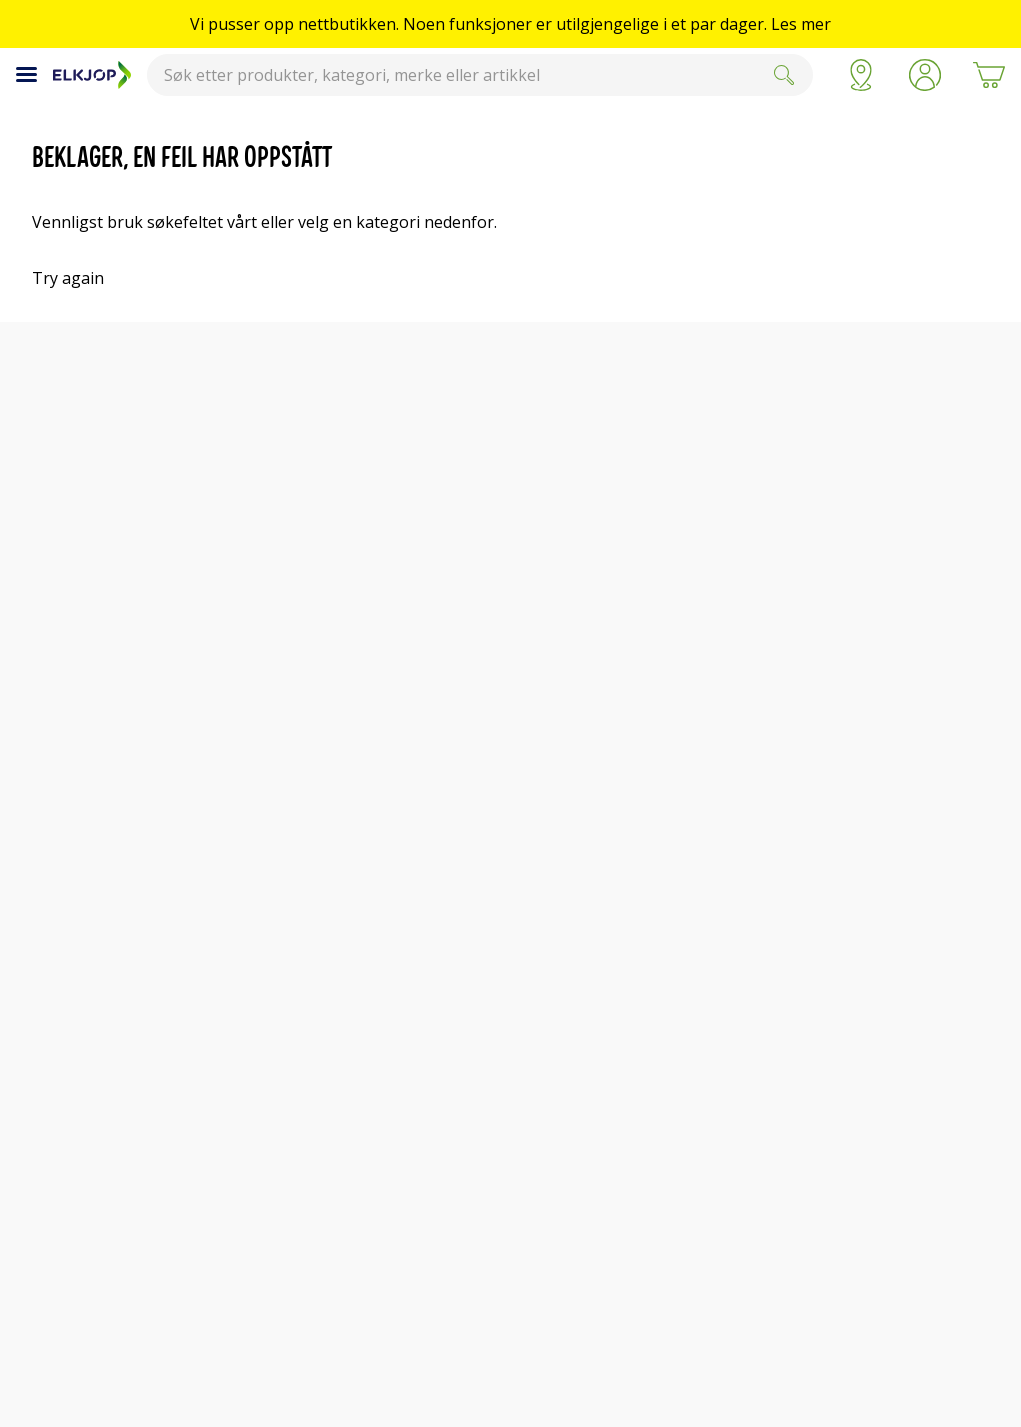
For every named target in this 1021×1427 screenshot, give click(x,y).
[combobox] (480, 75)
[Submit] (784, 75)
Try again (68, 278)
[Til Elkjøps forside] (92, 75)
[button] (925, 75)
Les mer (801, 24)
